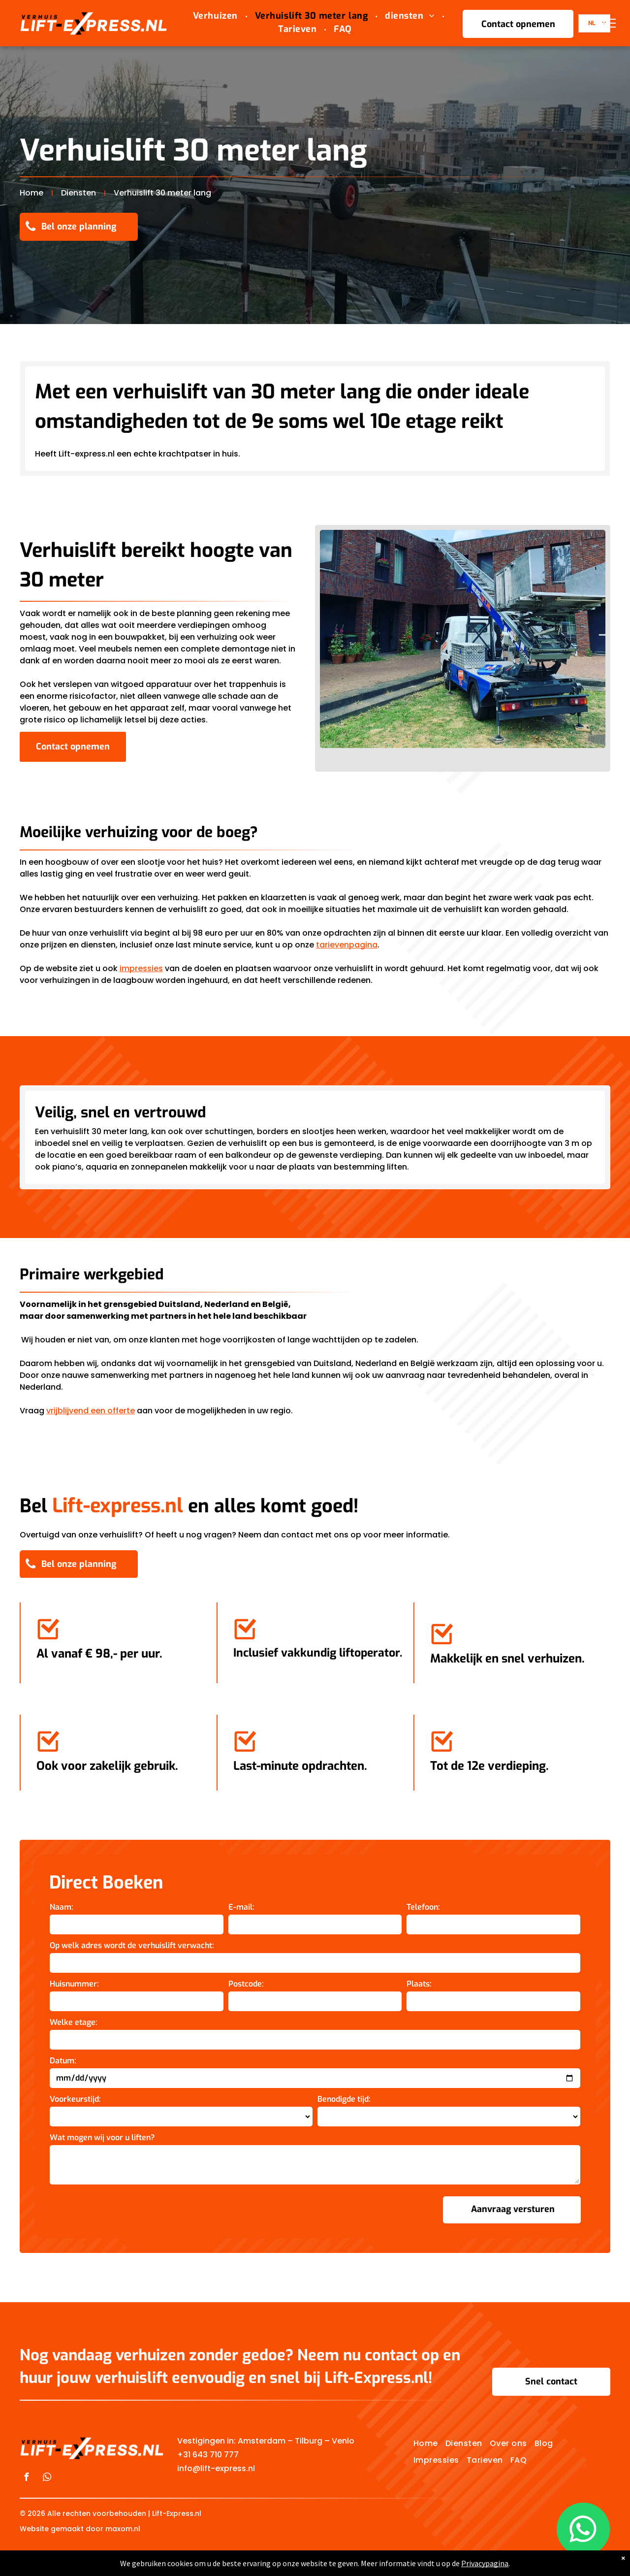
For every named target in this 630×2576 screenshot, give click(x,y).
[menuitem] (217, 16)
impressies (141, 968)
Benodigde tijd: (344, 2099)
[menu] (608, 23)
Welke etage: (73, 2022)
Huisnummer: (74, 1984)
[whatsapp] (46, 2478)
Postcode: (246, 1984)
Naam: (61, 1907)
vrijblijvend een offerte (90, 1410)
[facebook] (26, 2478)
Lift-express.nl (117, 1506)
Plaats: (419, 1984)
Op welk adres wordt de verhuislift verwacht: (132, 1945)
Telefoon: (423, 1907)
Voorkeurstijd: (75, 2099)
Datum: (63, 2060)
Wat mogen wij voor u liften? (102, 2137)
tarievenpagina (347, 944)
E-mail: (241, 1907)
